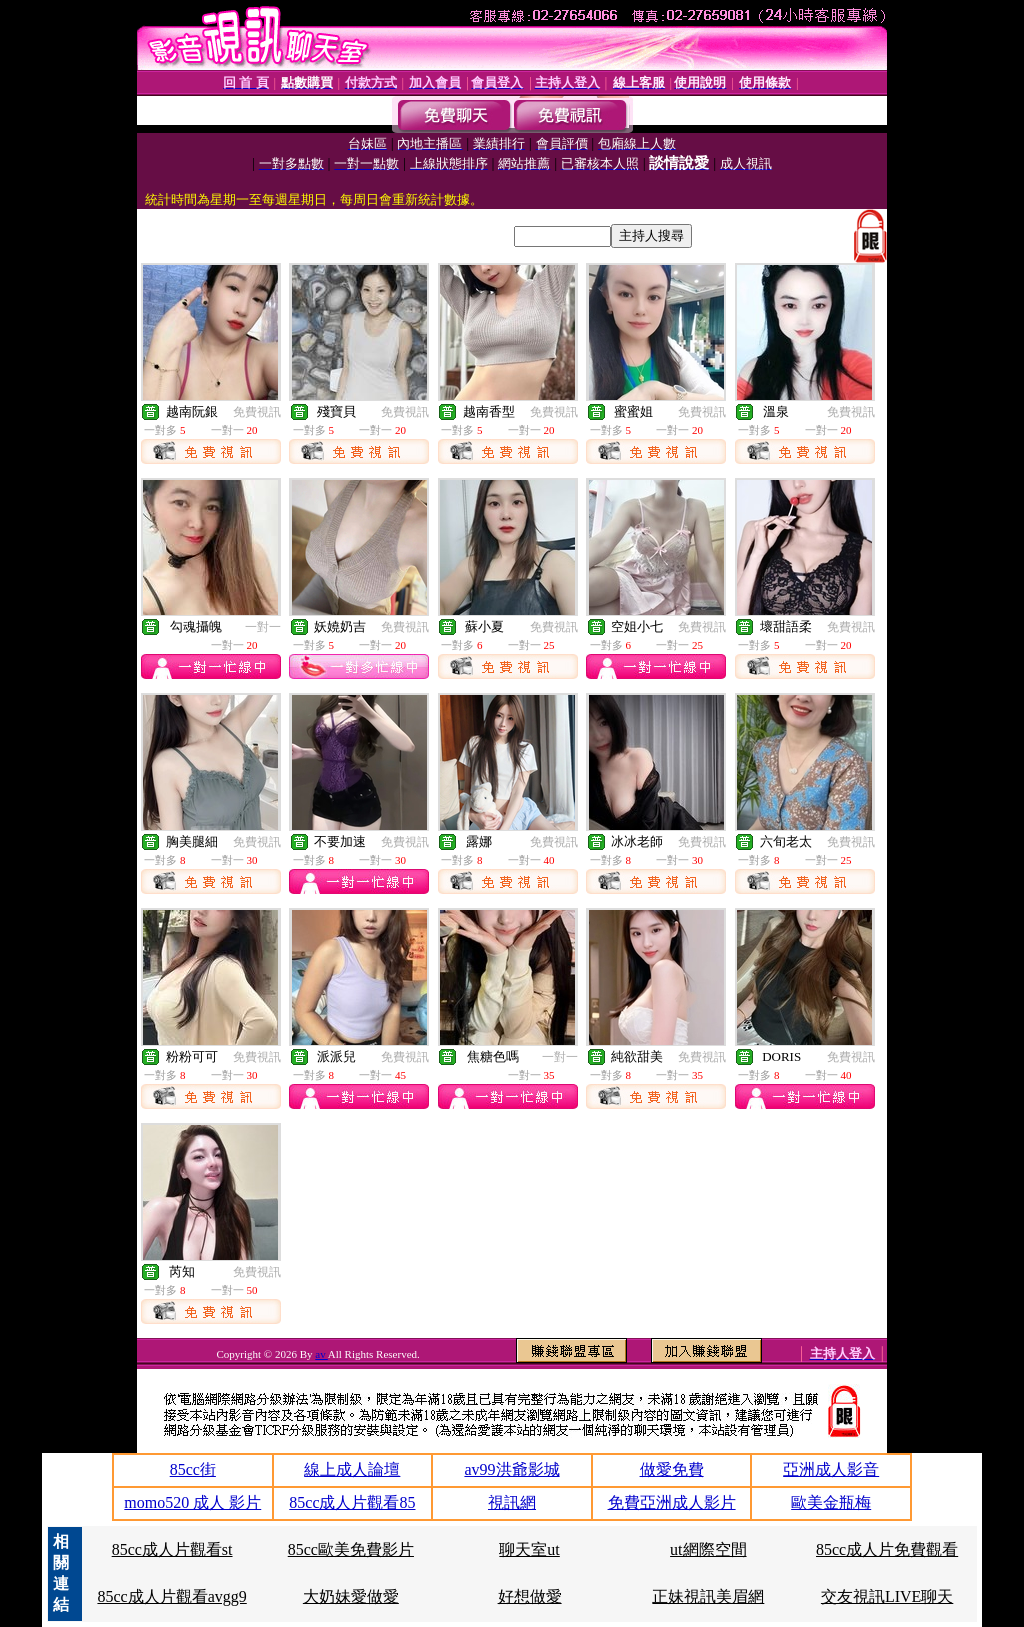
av (321, 1354)
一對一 (263, 627)
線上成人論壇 (352, 1469)
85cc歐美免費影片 (351, 1549)
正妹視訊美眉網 (708, 1596)
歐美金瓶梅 (831, 1502)
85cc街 (193, 1469)
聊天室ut (529, 1549)
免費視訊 (257, 412)
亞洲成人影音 (831, 1469)
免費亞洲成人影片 (672, 1502)
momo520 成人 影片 (192, 1502)
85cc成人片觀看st (172, 1549)
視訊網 (512, 1502)
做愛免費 (672, 1469)
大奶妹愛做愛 (351, 1596)
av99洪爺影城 (511, 1469)
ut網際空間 (708, 1549)
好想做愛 (530, 1596)
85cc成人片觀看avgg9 (171, 1596)
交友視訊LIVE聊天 (887, 1596)
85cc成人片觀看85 (352, 1502)
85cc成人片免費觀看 (887, 1549)
